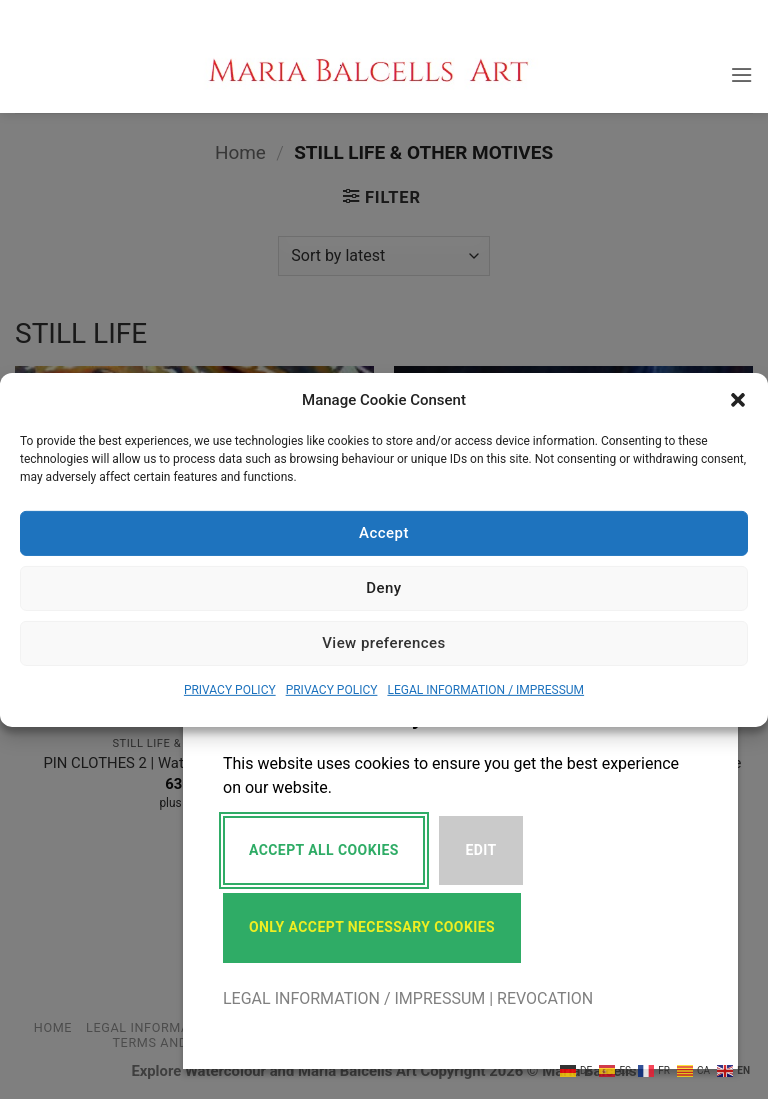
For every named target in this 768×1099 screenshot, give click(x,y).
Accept (384, 533)
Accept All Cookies (324, 850)
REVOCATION (545, 998)
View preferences (384, 643)
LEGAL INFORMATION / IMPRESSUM (485, 689)
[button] (738, 399)
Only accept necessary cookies (372, 927)
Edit (481, 850)
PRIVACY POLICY (230, 689)
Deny (383, 588)
